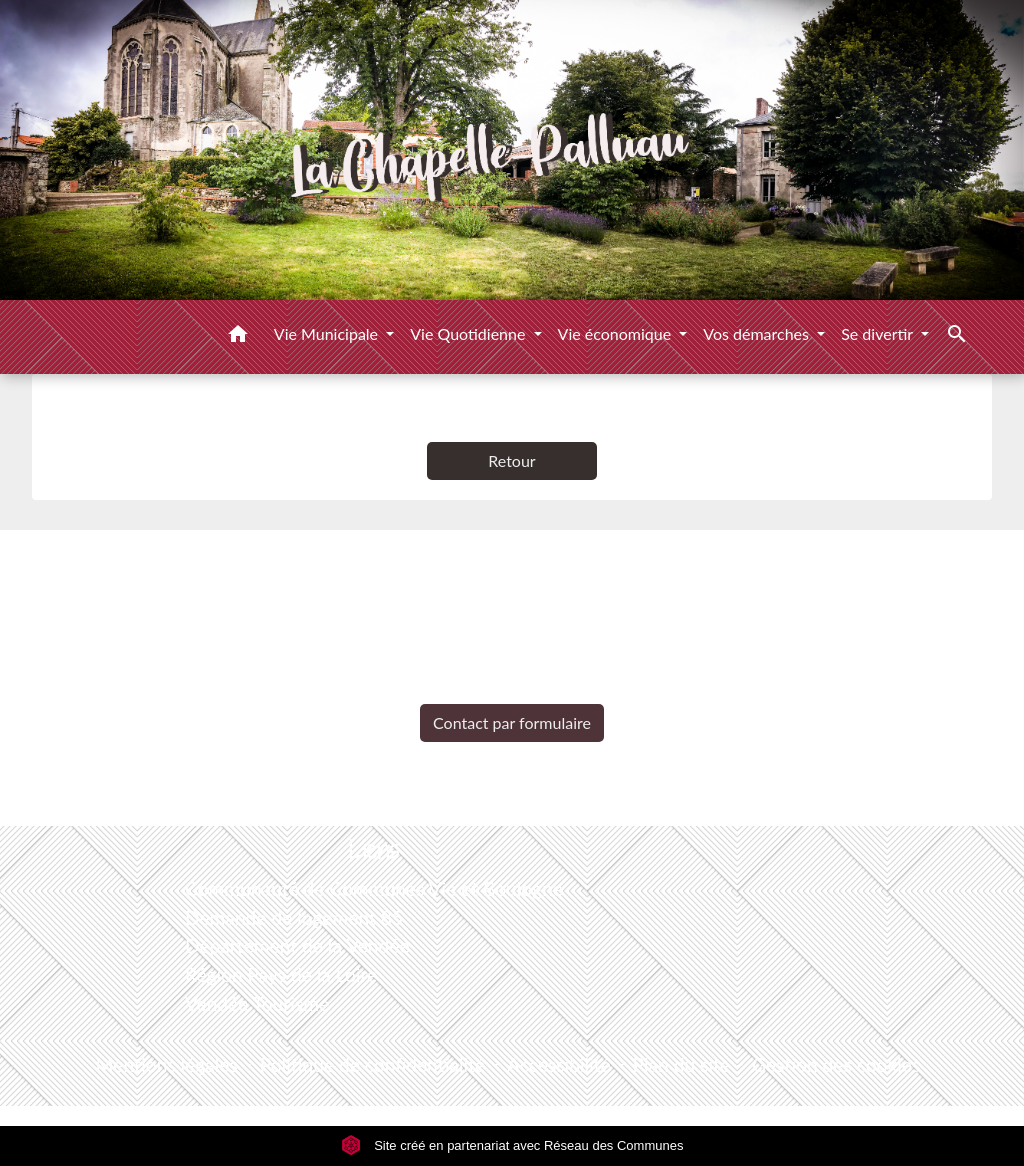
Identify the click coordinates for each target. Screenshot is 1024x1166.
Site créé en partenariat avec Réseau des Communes (512, 1145)
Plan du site (681, 1064)
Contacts (512, 564)
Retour (511, 460)
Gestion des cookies (836, 1064)
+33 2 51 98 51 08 (512, 688)
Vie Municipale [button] (328, 333)
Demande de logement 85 (294, 917)
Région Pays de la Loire (281, 974)
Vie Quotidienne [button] (469, 333)
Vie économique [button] (617, 333)
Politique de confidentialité (372, 1064)
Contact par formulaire (512, 722)
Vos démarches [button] (758, 333)
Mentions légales (167, 1064)
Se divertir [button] (879, 333)
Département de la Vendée (297, 945)
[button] (238, 337)
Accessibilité (559, 1064)
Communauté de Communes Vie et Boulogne (374, 888)
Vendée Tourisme (257, 1003)
